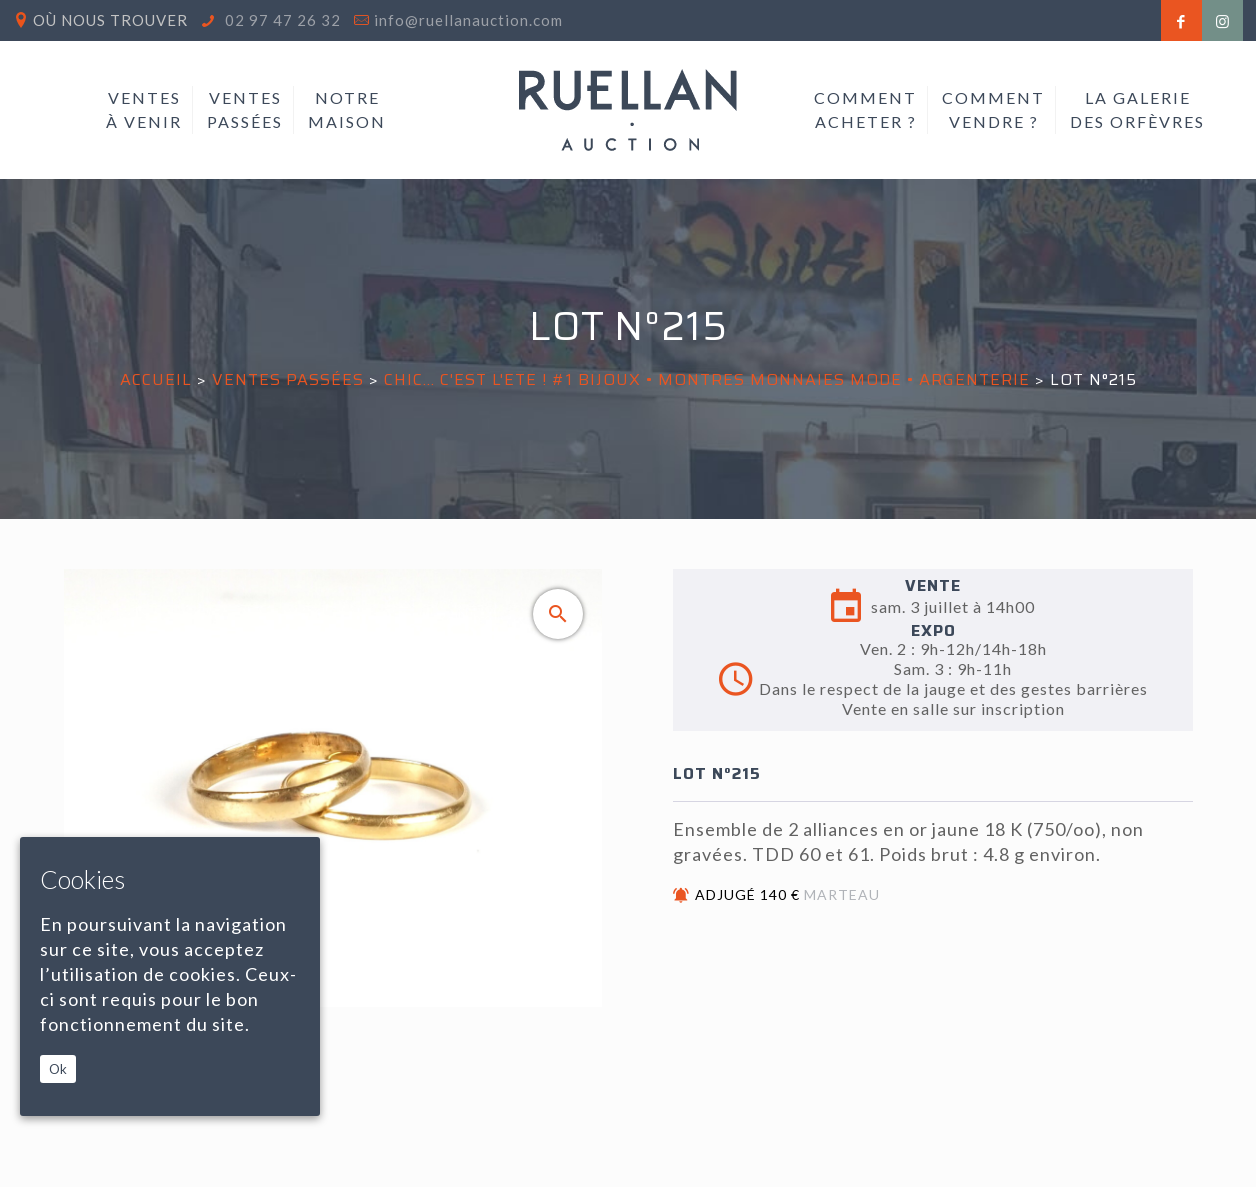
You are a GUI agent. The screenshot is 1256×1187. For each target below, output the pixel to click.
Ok (58, 1069)
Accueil (156, 379)
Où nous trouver (110, 20)
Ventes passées (288, 379)
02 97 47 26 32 (281, 20)
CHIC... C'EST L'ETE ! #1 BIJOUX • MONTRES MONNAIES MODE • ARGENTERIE (707, 379)
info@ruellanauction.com (468, 20)
